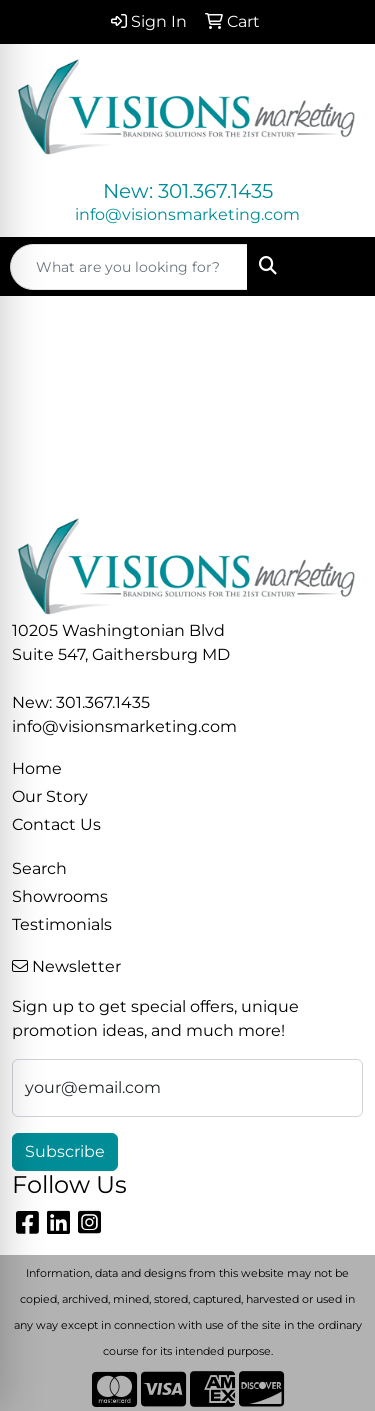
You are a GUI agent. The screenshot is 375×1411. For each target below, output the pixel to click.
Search (39, 868)
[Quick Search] (129, 267)
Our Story (50, 796)
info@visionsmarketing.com (187, 214)
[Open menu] (335, 267)
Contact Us (56, 824)
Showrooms (60, 896)
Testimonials (62, 924)
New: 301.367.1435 (188, 191)
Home (37, 768)
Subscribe (65, 1151)
